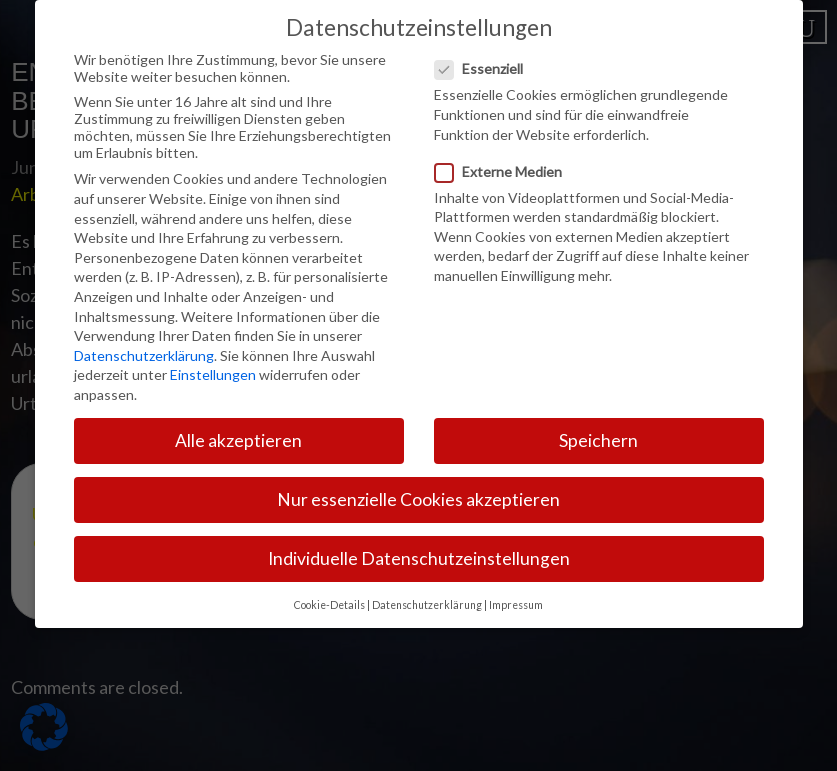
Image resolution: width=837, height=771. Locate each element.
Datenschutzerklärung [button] (427, 589)
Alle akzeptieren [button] (238, 425)
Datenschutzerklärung (144, 339)
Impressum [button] (516, 589)
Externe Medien (504, 155)
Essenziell (485, 53)
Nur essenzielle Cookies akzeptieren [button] (418, 484)
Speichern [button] (598, 425)
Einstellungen (213, 359)
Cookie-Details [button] (329, 589)
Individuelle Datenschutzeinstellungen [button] (419, 543)
